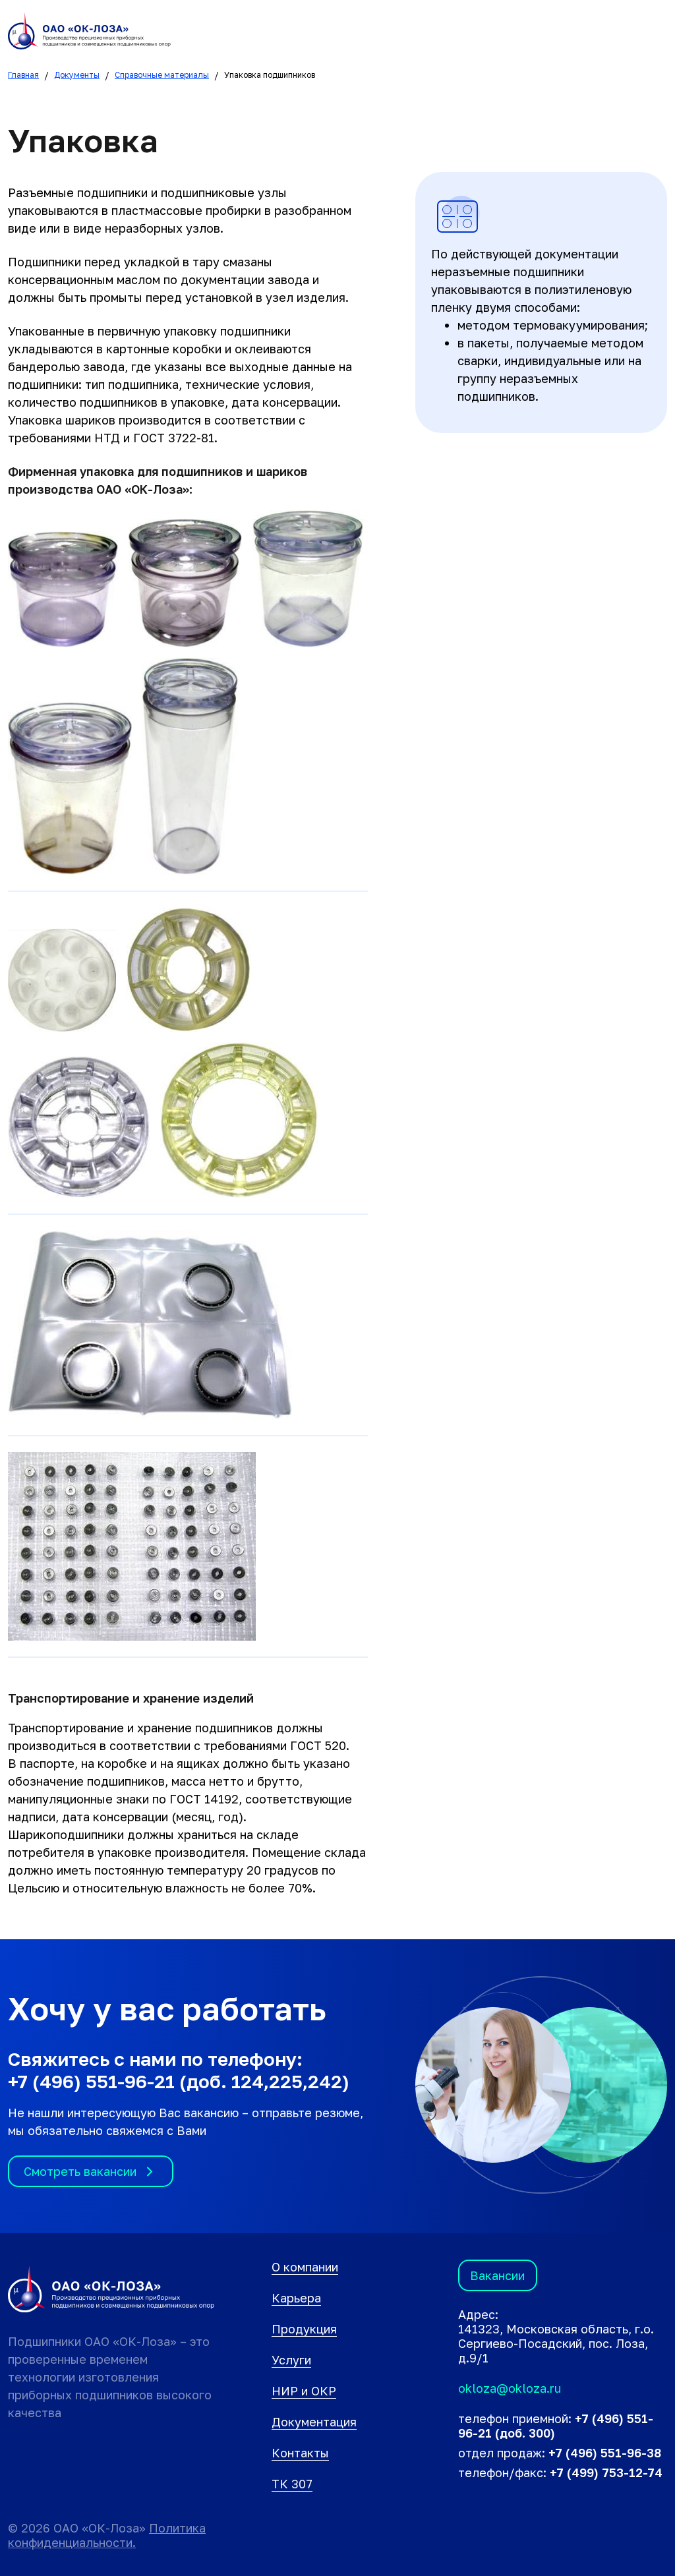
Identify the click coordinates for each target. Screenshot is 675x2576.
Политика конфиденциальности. (107, 2535)
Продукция (304, 2329)
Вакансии (497, 2275)
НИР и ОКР (304, 2391)
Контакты (300, 2452)
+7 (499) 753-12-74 (606, 2472)
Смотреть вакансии (91, 2171)
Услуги (291, 2360)
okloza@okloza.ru (509, 2388)
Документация (314, 2422)
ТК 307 (292, 2483)
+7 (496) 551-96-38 (604, 2452)
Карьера (296, 2298)
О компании (305, 2267)
